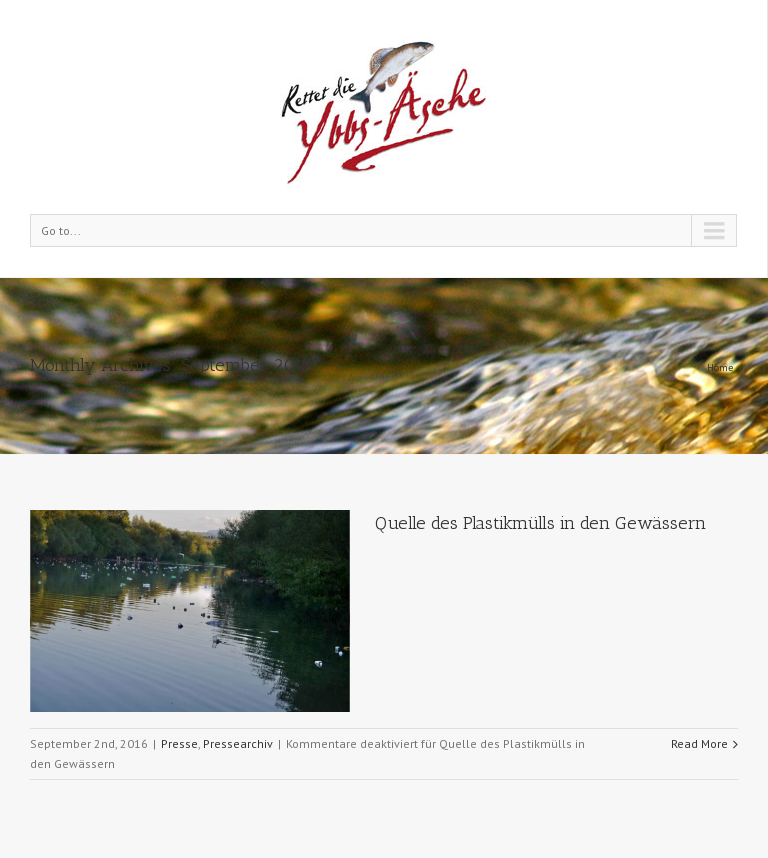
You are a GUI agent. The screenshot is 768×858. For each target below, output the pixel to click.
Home (720, 367)
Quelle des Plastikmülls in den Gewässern (540, 523)
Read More (699, 743)
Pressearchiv (238, 743)
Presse (179, 743)
